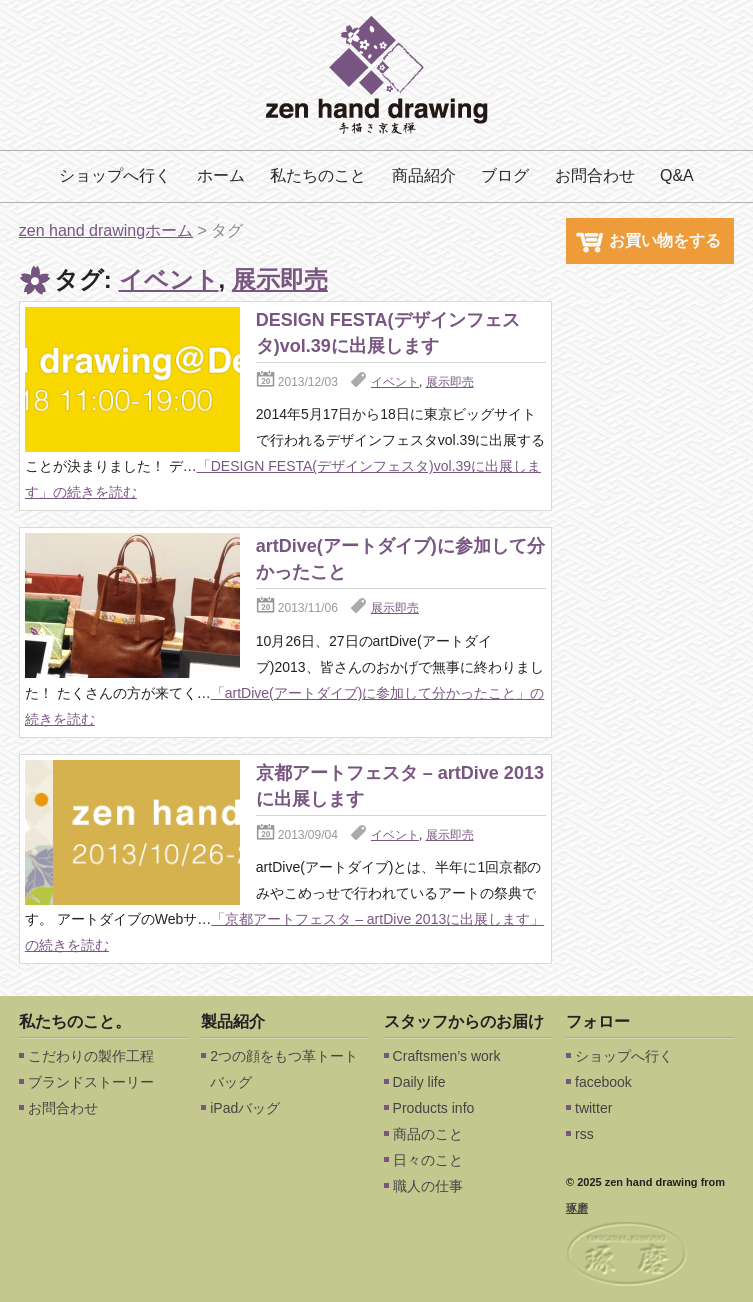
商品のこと (428, 1134)
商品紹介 (424, 175)
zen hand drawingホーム (106, 230)
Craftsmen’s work (447, 1056)
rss (584, 1134)
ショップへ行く (115, 175)
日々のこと (428, 1160)
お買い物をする (648, 241)
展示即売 (280, 279)
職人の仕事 (428, 1186)
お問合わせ (595, 175)
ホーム (221, 175)
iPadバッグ (245, 1108)
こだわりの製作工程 (91, 1056)
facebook (603, 1082)
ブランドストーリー (91, 1082)
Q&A (677, 175)
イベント (169, 279)
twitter (593, 1108)
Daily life (419, 1082)
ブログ (505, 175)
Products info (434, 1108)
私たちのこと (318, 175)
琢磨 (577, 1208)
